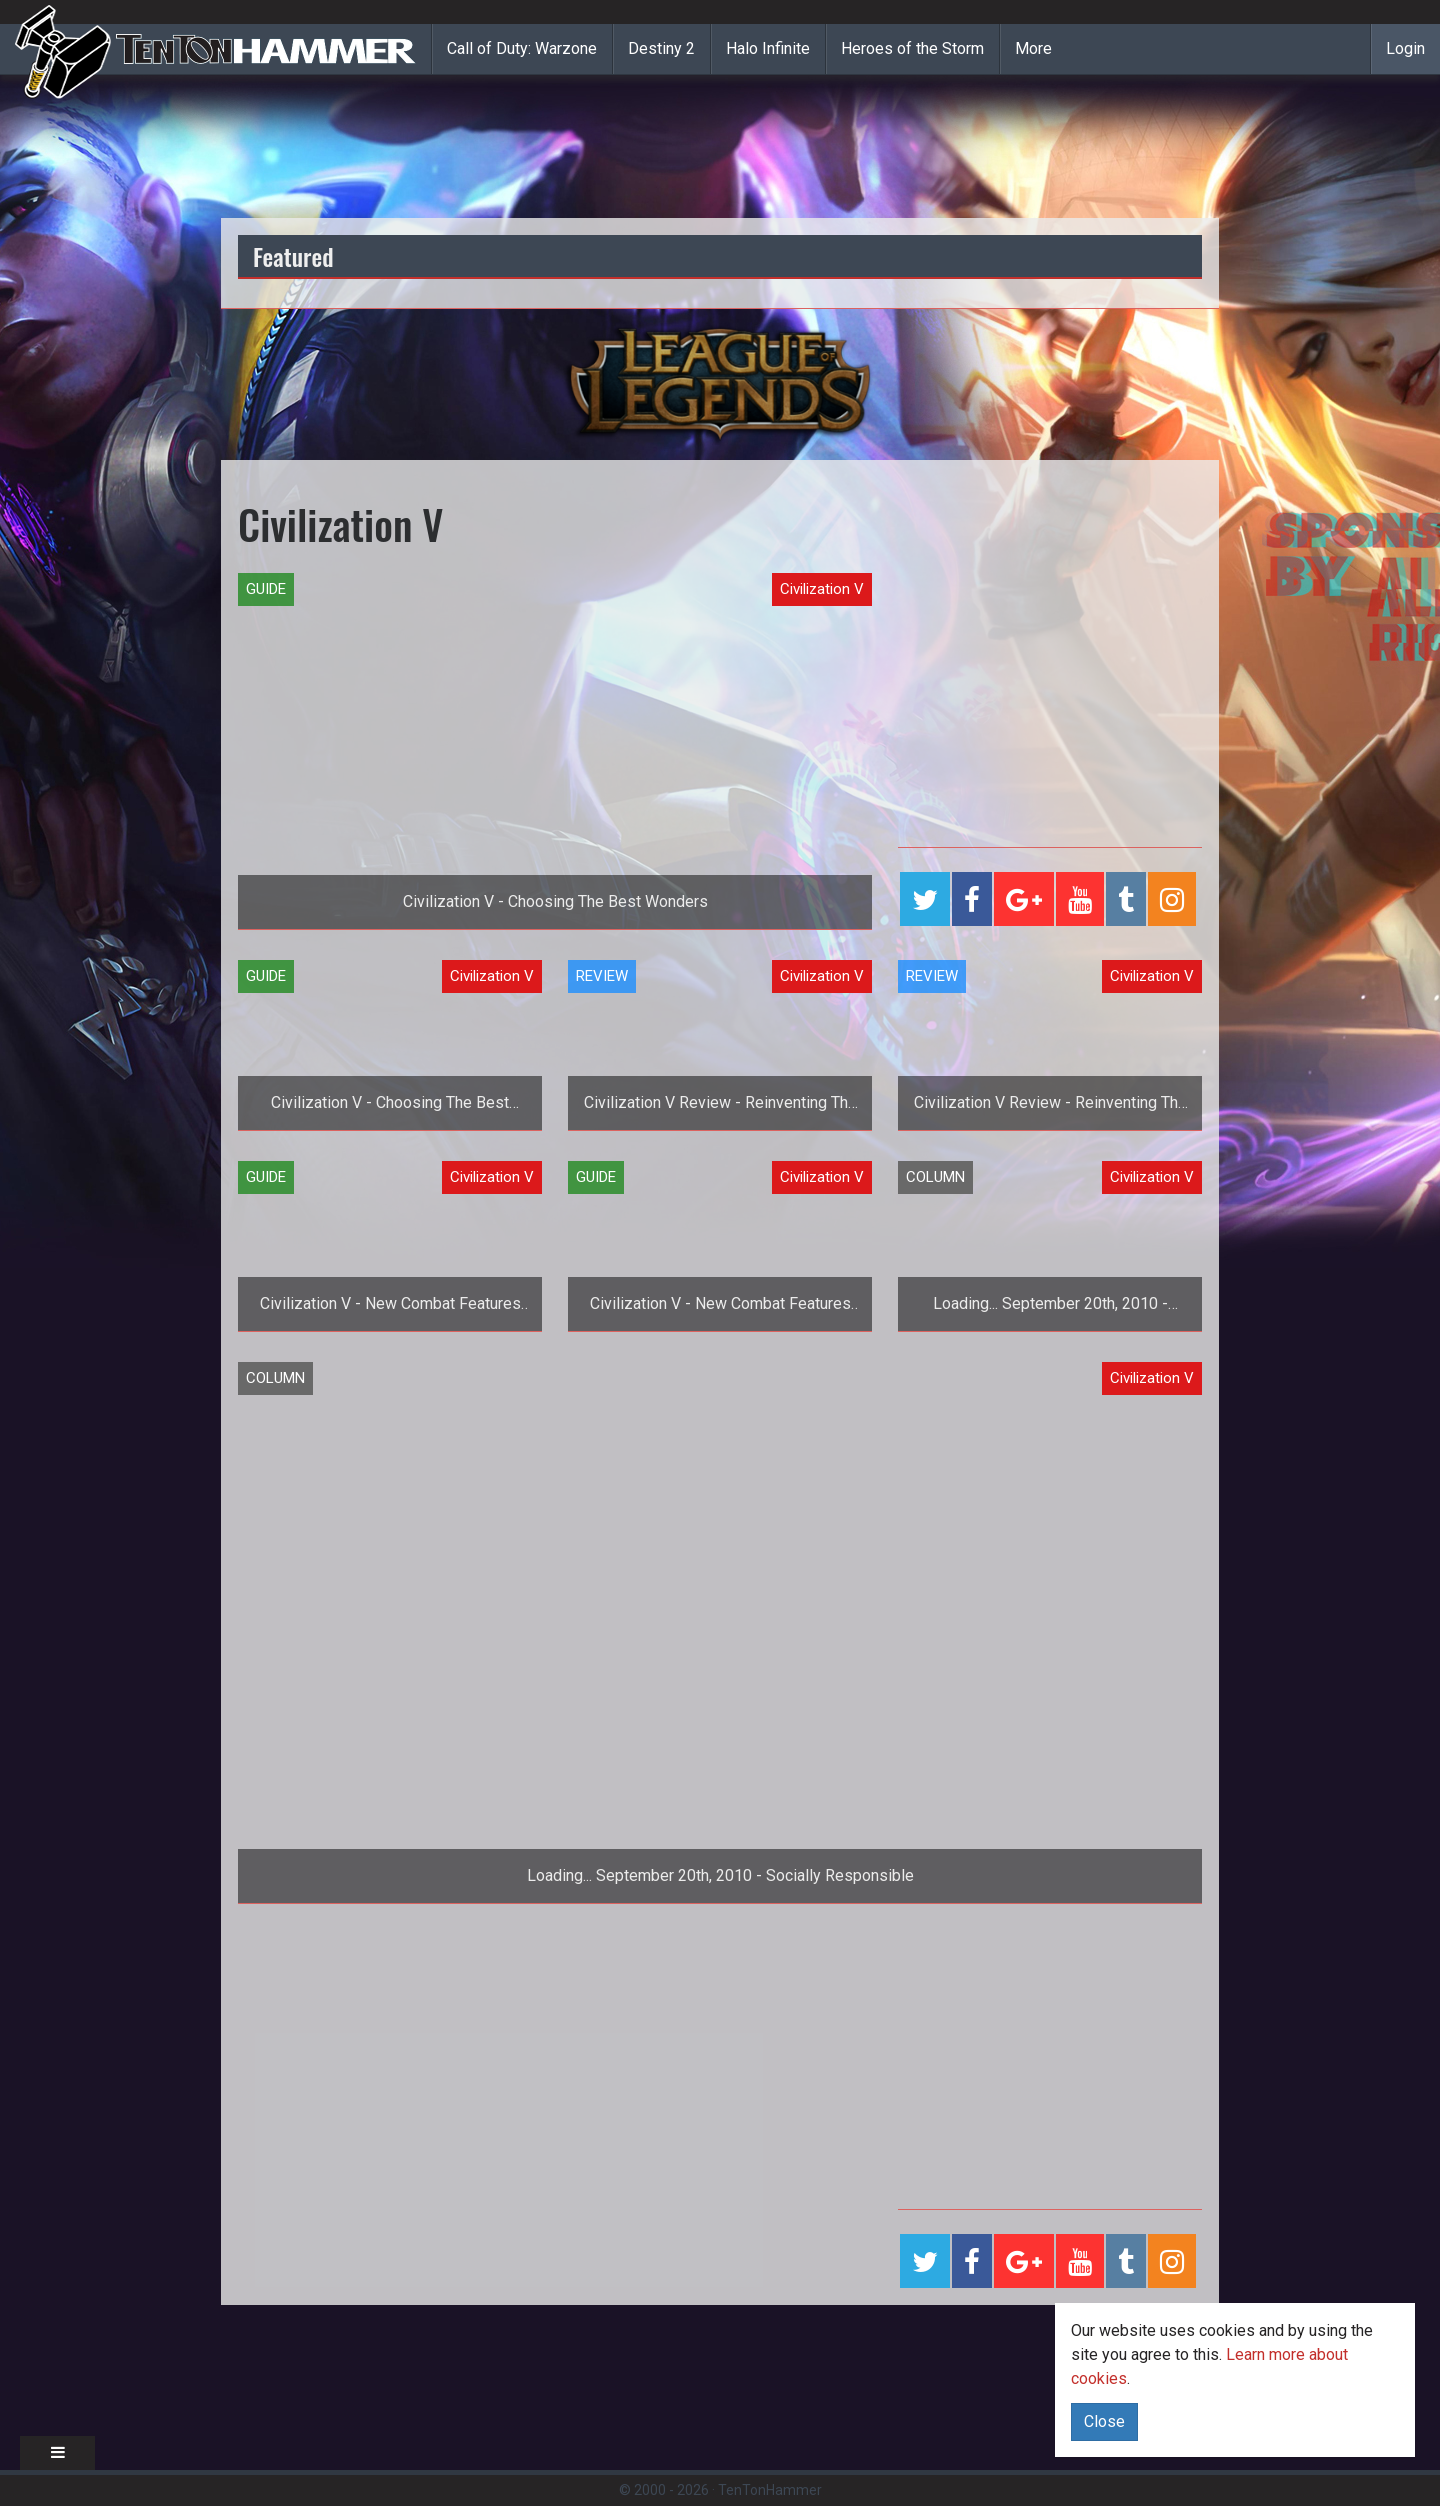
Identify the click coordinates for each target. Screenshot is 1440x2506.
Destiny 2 (661, 48)
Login (1405, 48)
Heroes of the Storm (912, 48)
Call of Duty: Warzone (522, 48)
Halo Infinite (768, 48)
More (1033, 48)
